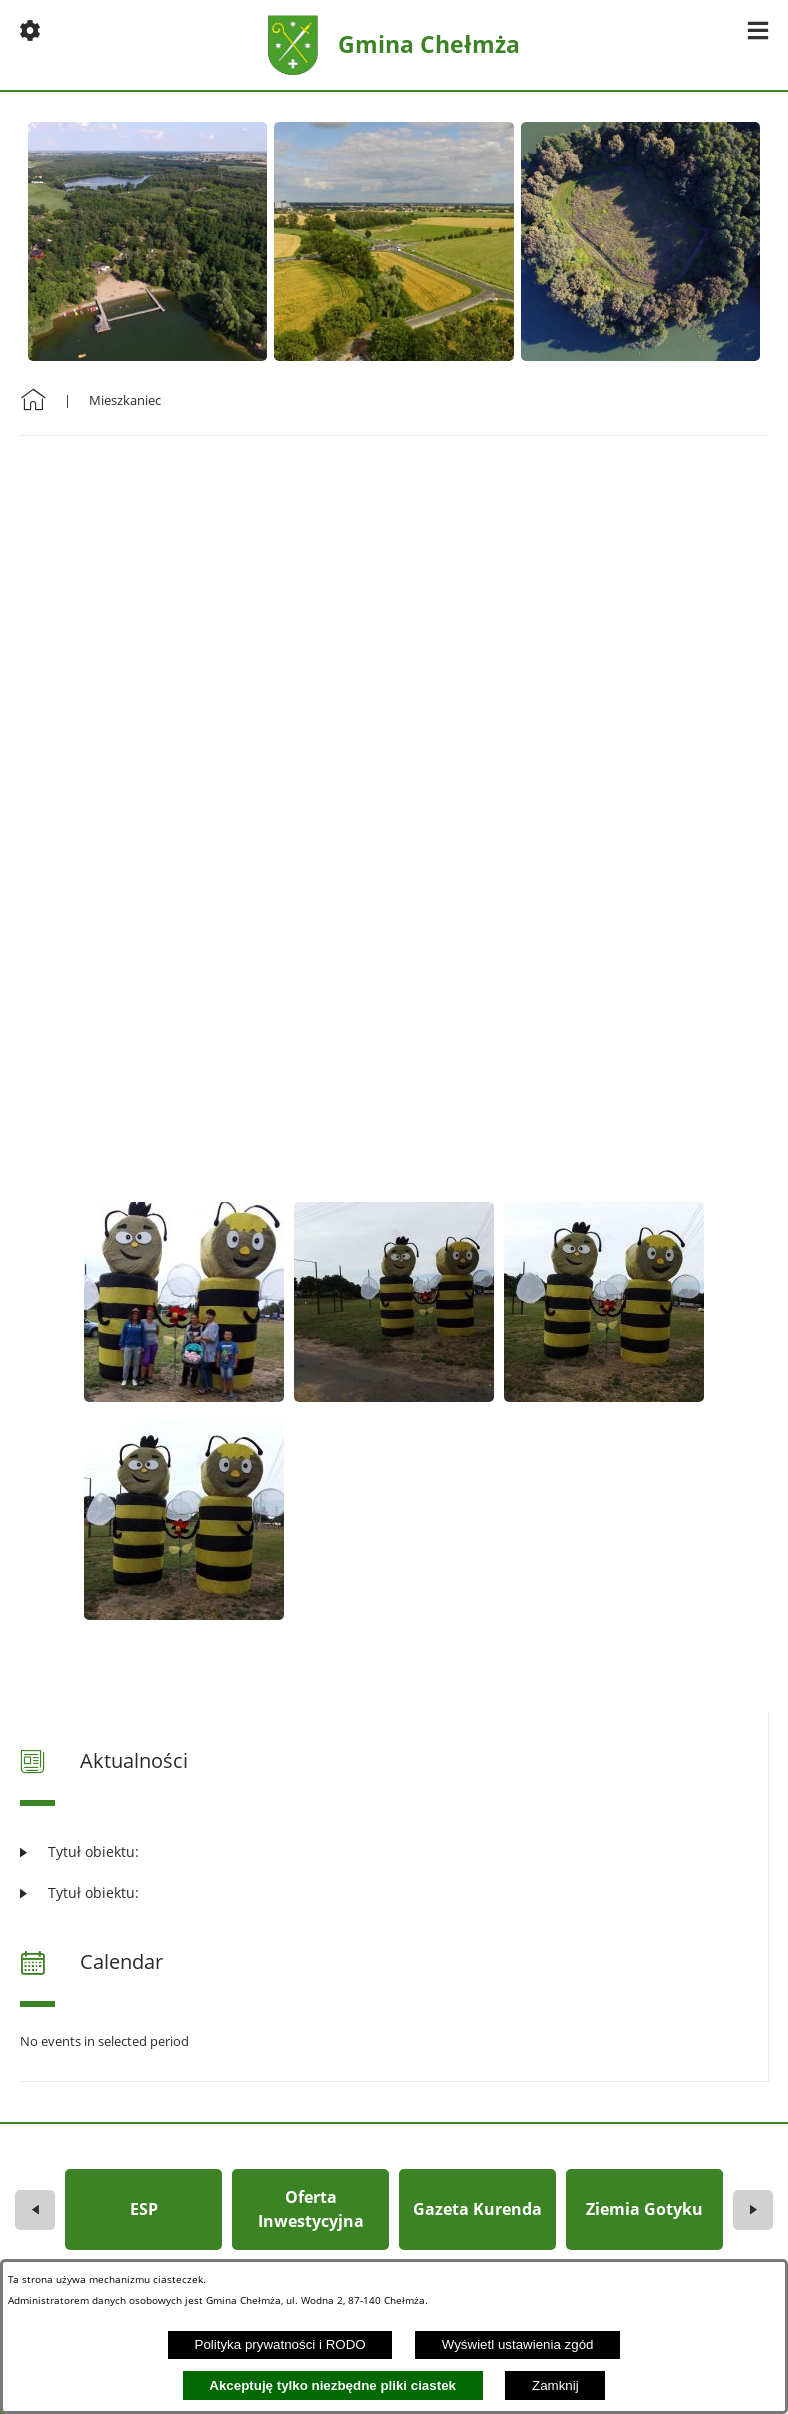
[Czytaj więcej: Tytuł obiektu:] (394, 1851)
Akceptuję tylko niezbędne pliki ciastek (332, 2385)
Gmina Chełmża (429, 44)
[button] (30, 30)
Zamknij (555, 2385)
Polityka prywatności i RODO (280, 2344)
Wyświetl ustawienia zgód (518, 2344)
